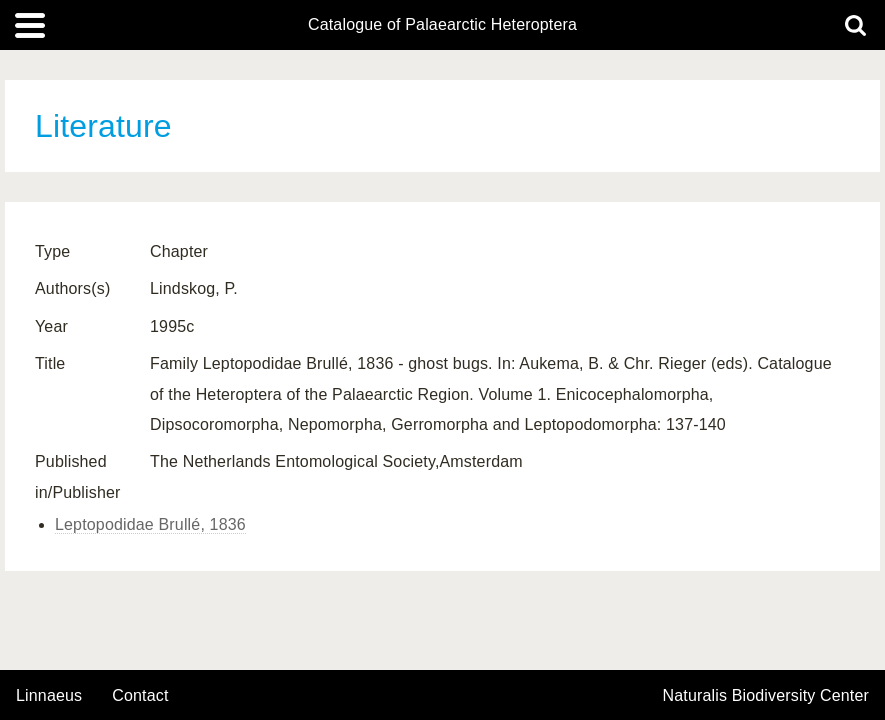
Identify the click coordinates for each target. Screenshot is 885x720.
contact (140, 695)
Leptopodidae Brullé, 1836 (150, 524)
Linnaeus (49, 696)
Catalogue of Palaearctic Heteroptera (442, 25)
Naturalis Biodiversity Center (766, 696)
